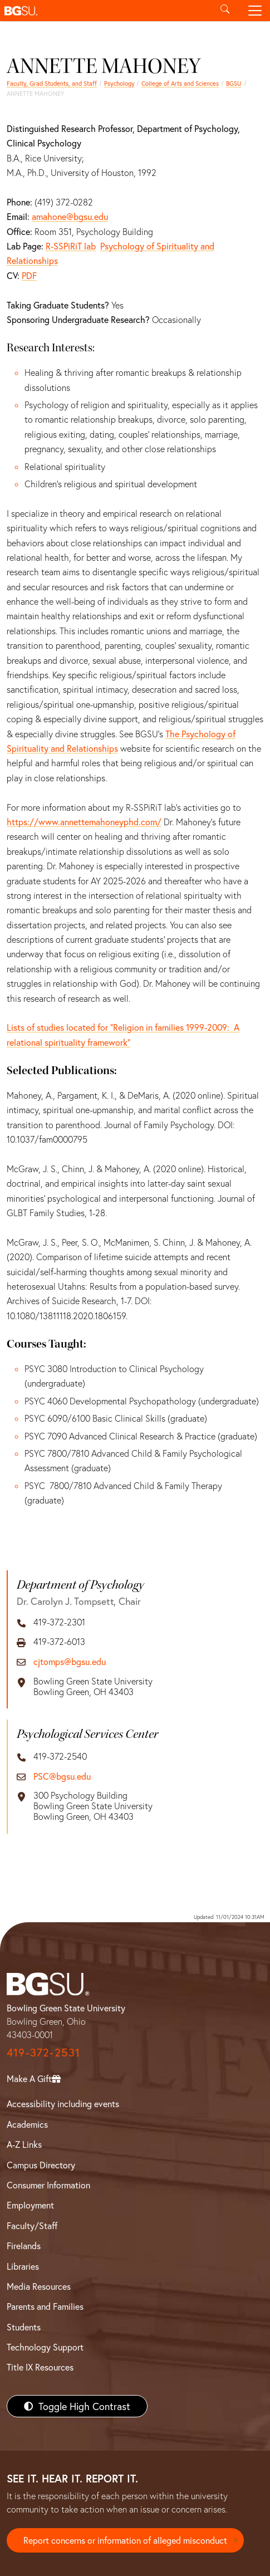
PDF (29, 275)
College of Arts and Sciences (180, 83)
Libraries (23, 2266)
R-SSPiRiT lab (71, 246)
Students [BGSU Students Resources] (24, 2327)
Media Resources (39, 2286)
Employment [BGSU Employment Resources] (30, 2205)
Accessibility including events (63, 2103)
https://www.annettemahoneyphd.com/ (84, 821)
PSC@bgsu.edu (62, 1776)
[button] (105, 10)
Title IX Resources (40, 2367)
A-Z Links (24, 2144)
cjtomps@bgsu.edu (69, 1661)
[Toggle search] (225, 10)
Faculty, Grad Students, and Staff (52, 83)
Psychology (119, 83)
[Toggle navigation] (255, 10)
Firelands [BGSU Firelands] (24, 2245)
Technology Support (45, 2347)
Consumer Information (48, 2185)
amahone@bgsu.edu (70, 216)
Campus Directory (41, 2165)
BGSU (234, 83)
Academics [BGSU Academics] (27, 2124)
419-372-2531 (43, 2052)
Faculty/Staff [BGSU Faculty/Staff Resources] (32, 2225)
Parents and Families (45, 2306)
